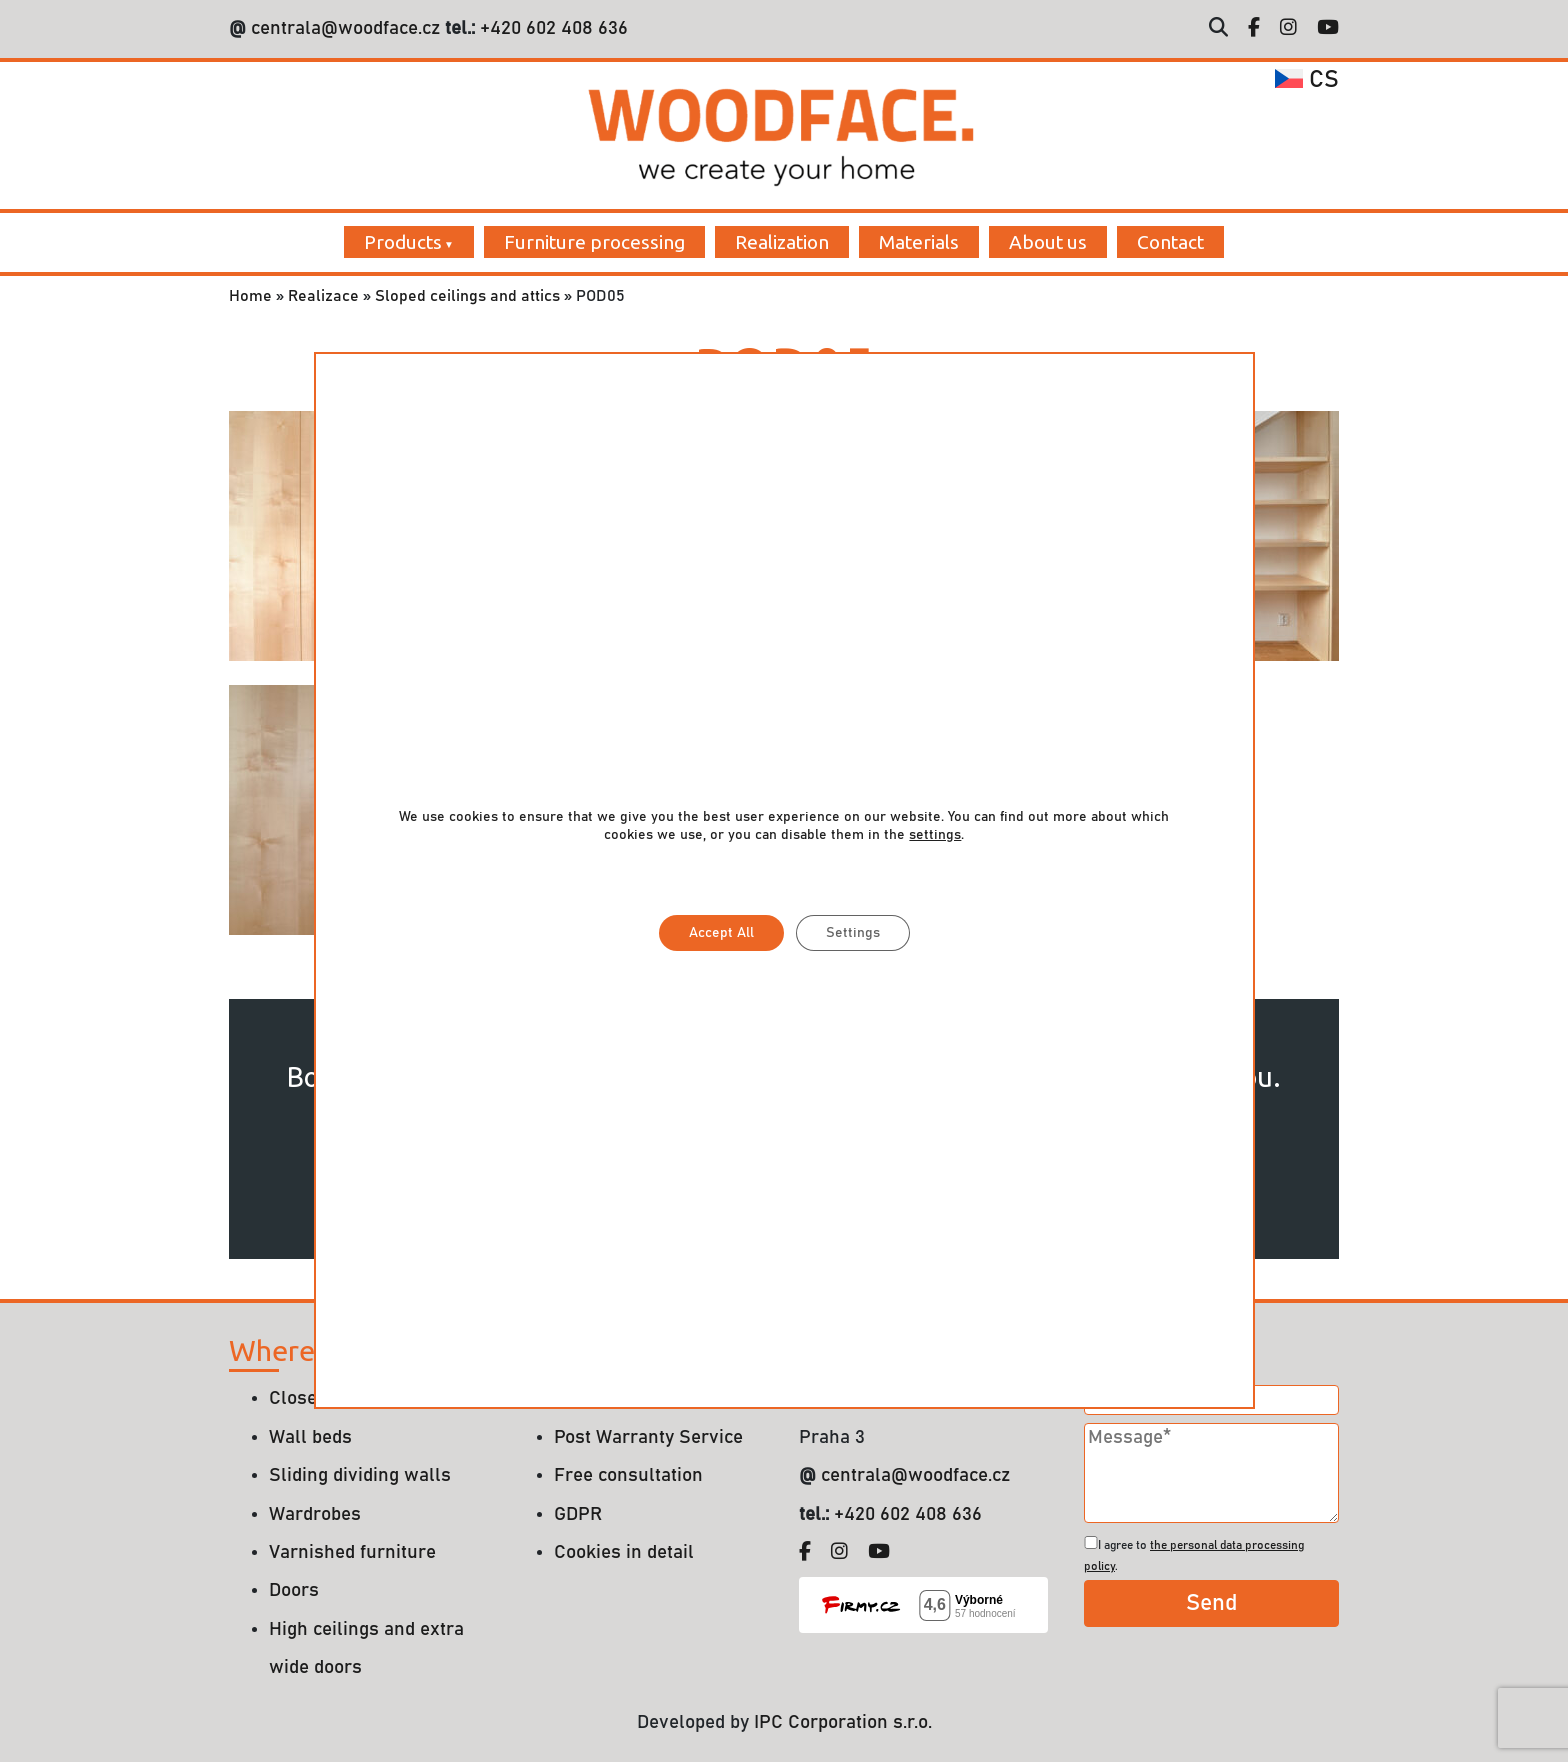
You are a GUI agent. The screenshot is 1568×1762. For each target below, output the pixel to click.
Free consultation (628, 1475)
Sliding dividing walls (360, 1475)
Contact (1170, 242)
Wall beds (310, 1437)
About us (1048, 242)
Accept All (720, 933)
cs (1307, 80)
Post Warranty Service (648, 1437)
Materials (919, 242)
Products (403, 242)
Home (250, 296)
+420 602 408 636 (551, 28)
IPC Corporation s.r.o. (843, 1722)
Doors (294, 1590)
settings (935, 835)
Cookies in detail (624, 1552)
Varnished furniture (352, 1552)
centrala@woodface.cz (345, 28)
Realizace (323, 296)
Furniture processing (594, 242)
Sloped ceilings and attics (467, 296)
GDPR (578, 1514)
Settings (852, 933)
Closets (301, 1398)
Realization (782, 242)
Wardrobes (315, 1514)
